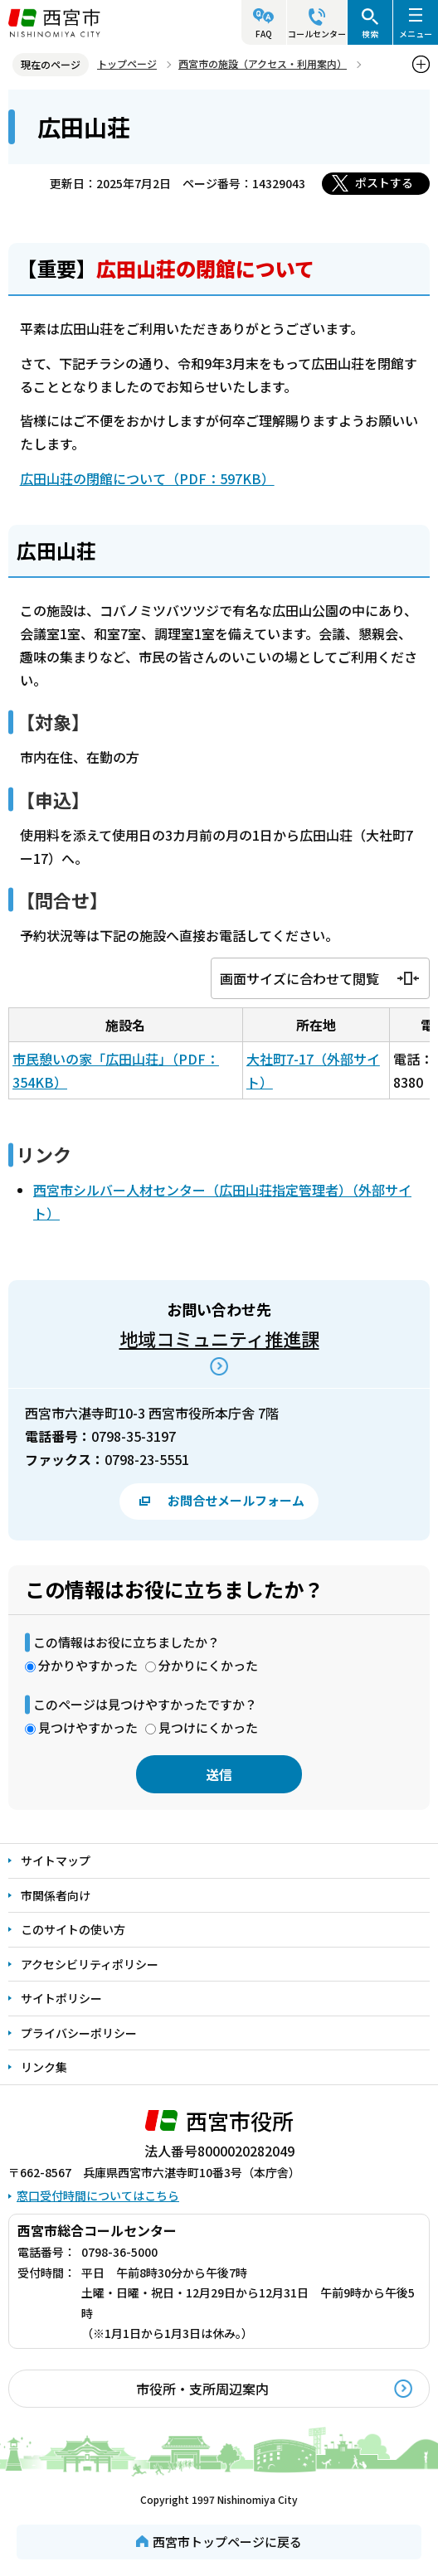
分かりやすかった (88, 1665)
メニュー (415, 33)
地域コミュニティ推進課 (219, 1338)
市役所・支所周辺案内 (202, 2389)
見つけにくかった (208, 1727)
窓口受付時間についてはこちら (98, 2195)
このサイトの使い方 (73, 1929)
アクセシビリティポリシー (89, 1964)
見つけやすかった (88, 1727)
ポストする (384, 182)
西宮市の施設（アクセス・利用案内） (262, 63)
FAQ (264, 33)
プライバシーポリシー (79, 2033)
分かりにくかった (208, 1665)
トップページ (127, 63)
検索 (370, 33)
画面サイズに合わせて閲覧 (299, 978)
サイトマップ (55, 1860)
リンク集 (44, 2067)
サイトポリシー (61, 1998)
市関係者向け (55, 1895)
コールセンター (317, 33)
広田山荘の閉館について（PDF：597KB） (147, 478)
